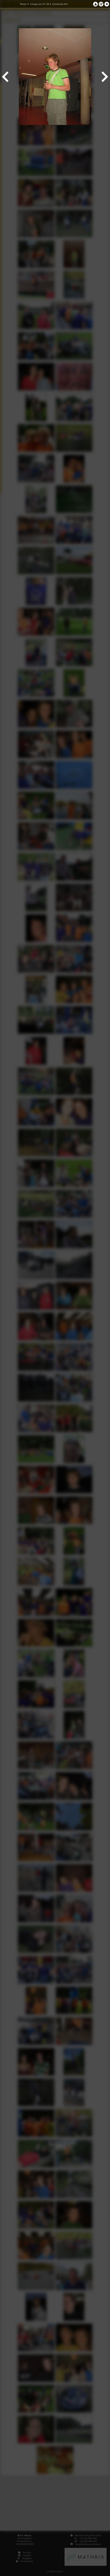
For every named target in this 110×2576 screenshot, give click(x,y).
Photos (23, 4)
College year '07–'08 (39, 4)
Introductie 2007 (60, 4)
